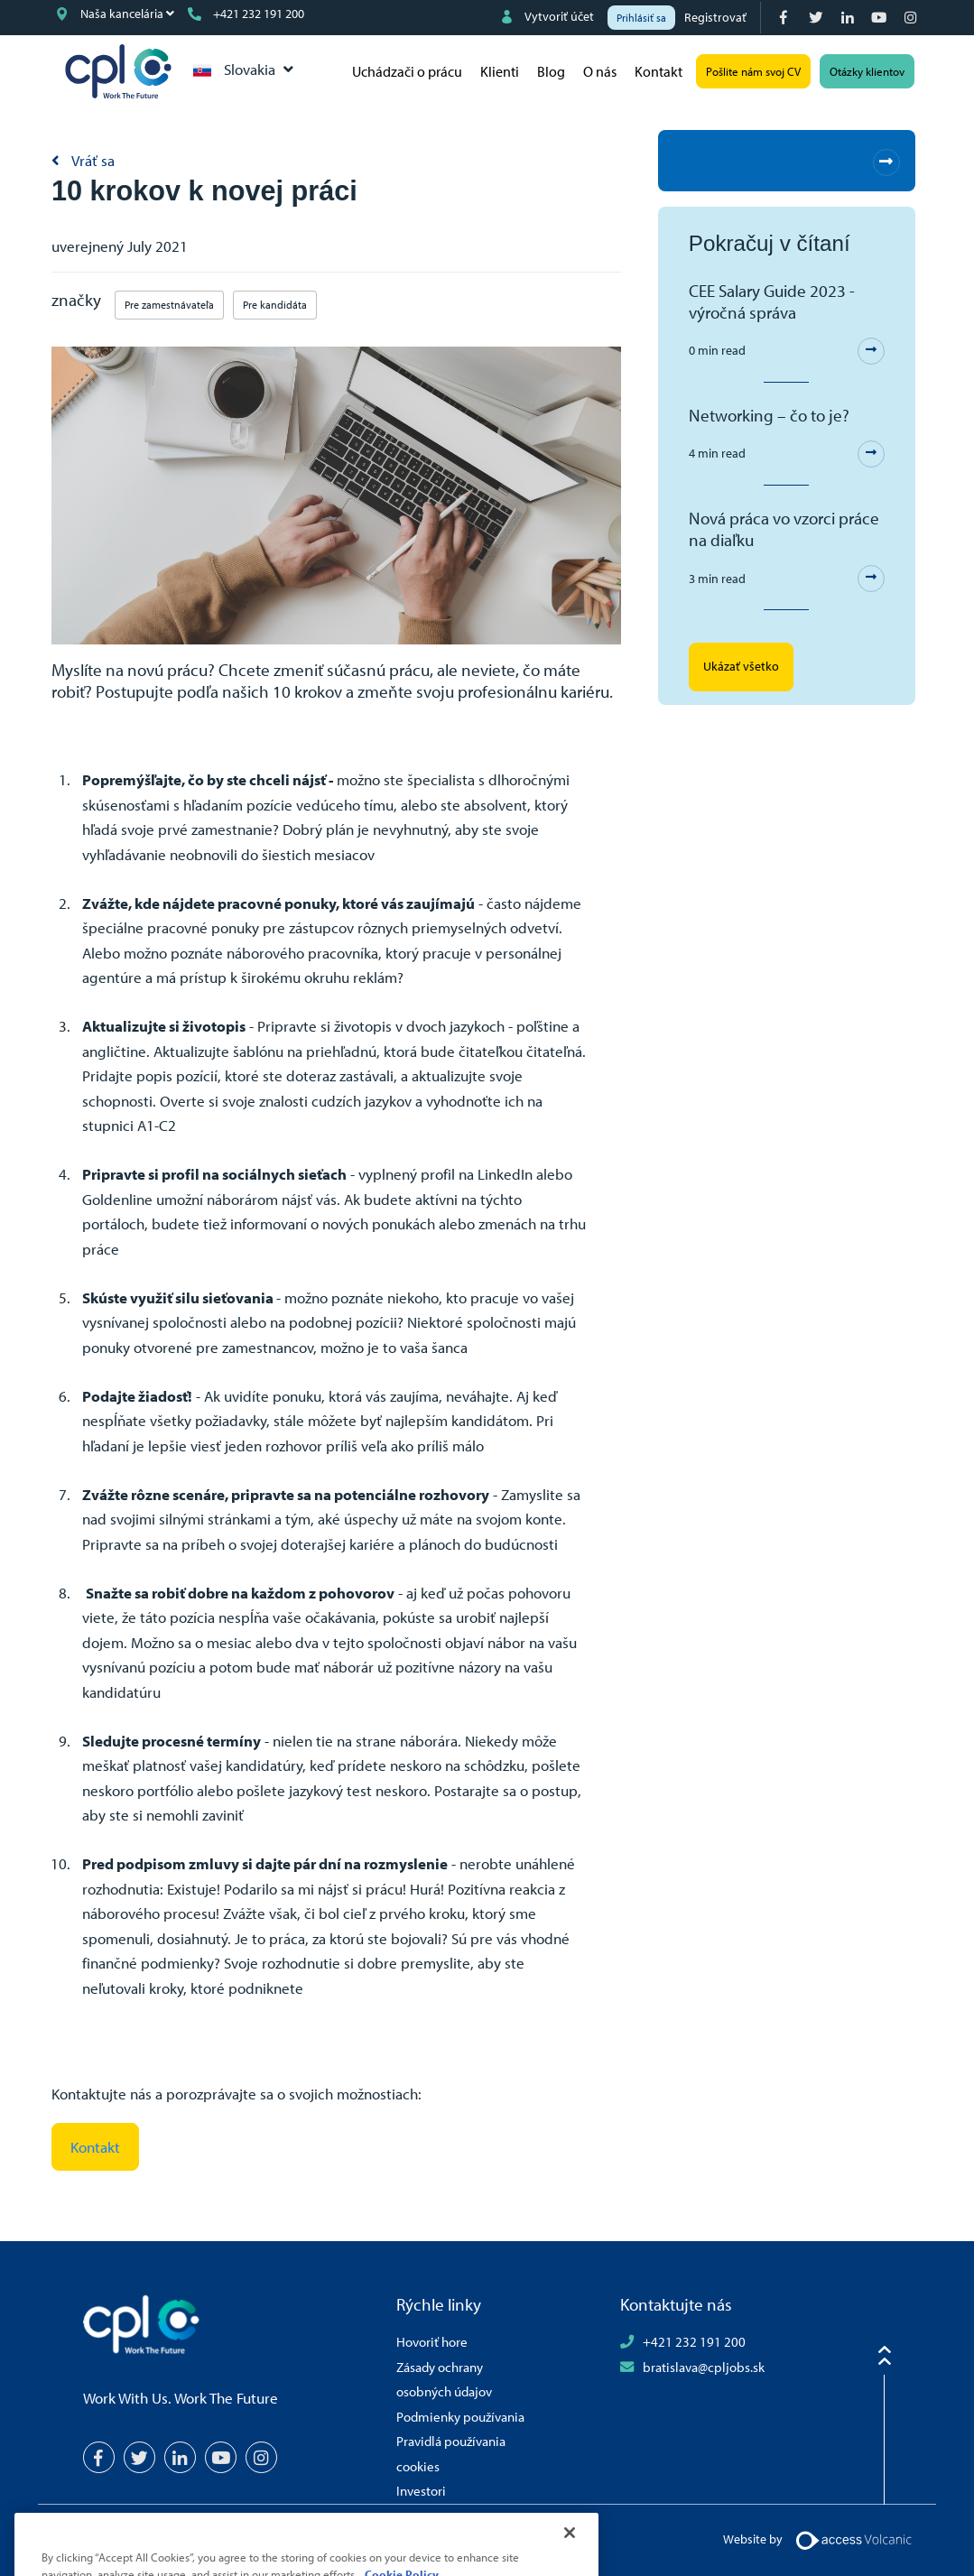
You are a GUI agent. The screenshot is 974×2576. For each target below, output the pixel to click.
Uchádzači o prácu (407, 71)
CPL (118, 71)
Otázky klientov (867, 71)
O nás (600, 71)
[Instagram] (912, 17)
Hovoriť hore (432, 2341)
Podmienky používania (460, 2416)
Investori (421, 2490)
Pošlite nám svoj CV (753, 71)
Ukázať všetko (741, 666)
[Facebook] (786, 17)
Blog (551, 71)
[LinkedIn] (849, 17)
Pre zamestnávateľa (169, 304)
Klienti (499, 71)
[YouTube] (880, 17)
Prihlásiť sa (641, 17)
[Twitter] (817, 17)
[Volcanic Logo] (853, 2539)
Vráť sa (92, 160)
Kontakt (658, 71)
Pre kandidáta (275, 304)
